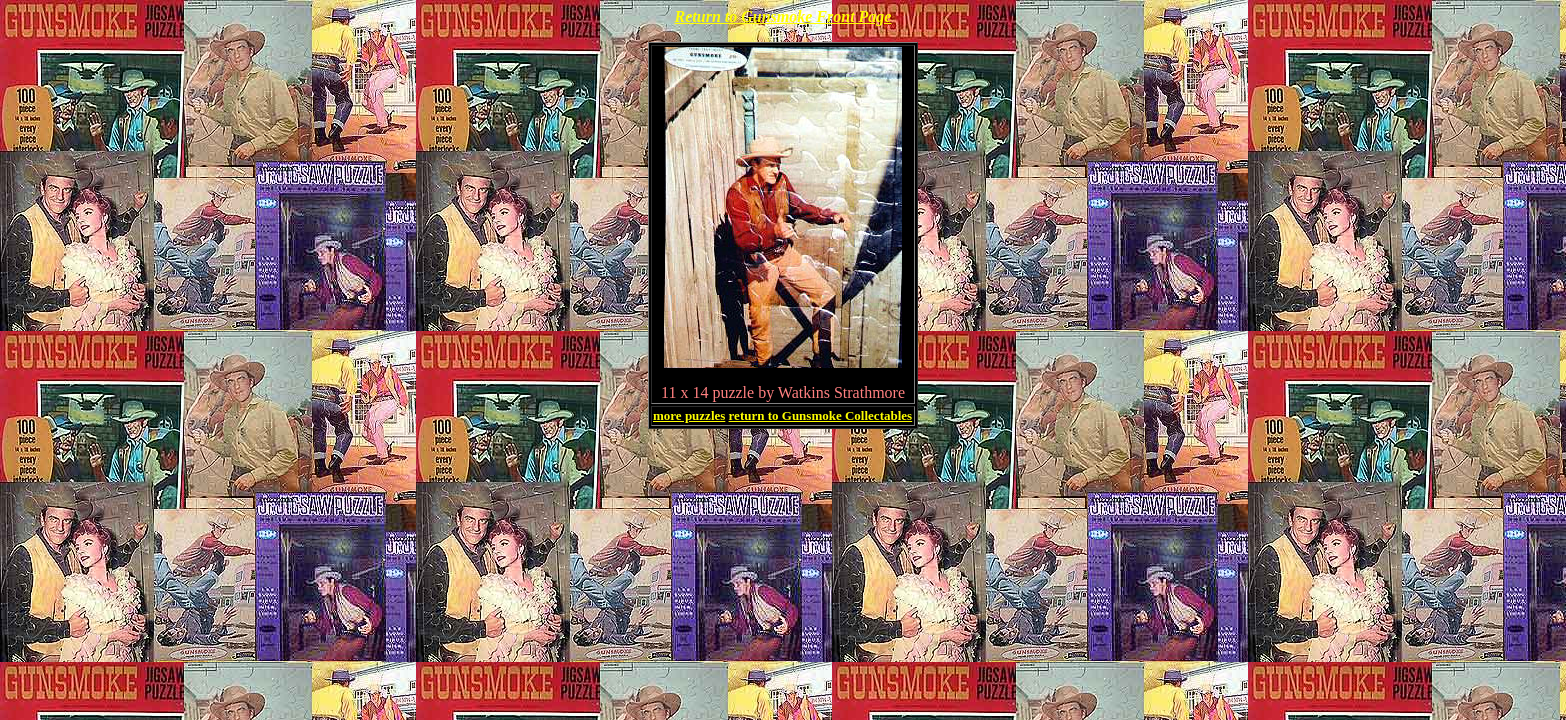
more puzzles (689, 415)
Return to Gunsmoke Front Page (783, 16)
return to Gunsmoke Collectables (821, 415)
